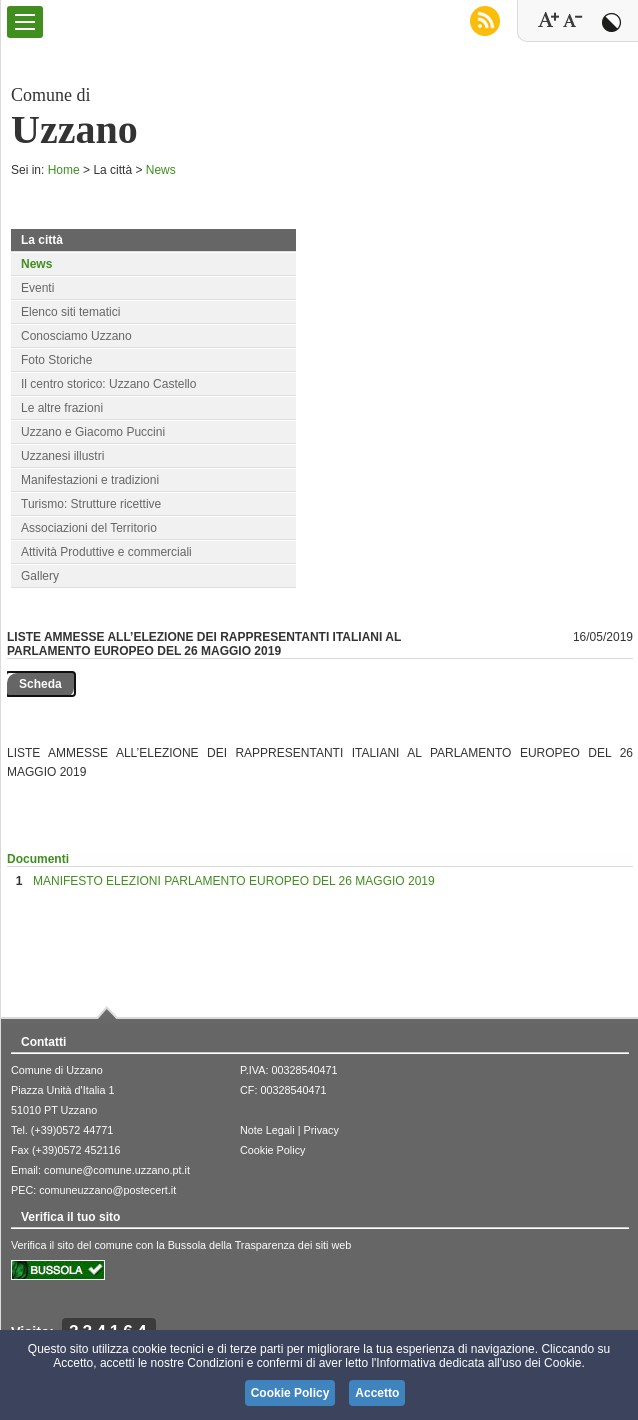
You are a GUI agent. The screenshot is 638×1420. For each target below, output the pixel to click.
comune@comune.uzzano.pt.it (117, 1170)
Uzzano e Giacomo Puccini (93, 432)
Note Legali (267, 1130)
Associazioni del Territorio (89, 528)
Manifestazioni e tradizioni (90, 480)
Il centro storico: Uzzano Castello (108, 384)
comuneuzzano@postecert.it (107, 1190)
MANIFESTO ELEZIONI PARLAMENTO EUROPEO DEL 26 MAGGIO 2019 (234, 881)
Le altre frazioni (62, 408)
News (161, 170)
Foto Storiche (56, 360)
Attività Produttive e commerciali (106, 552)
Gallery (40, 576)
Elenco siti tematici (70, 312)
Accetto (377, 1393)
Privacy (320, 1130)
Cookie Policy (272, 1150)
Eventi (37, 288)
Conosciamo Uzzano (76, 336)
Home (64, 170)
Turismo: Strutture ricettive (91, 504)
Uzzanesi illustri (62, 456)
